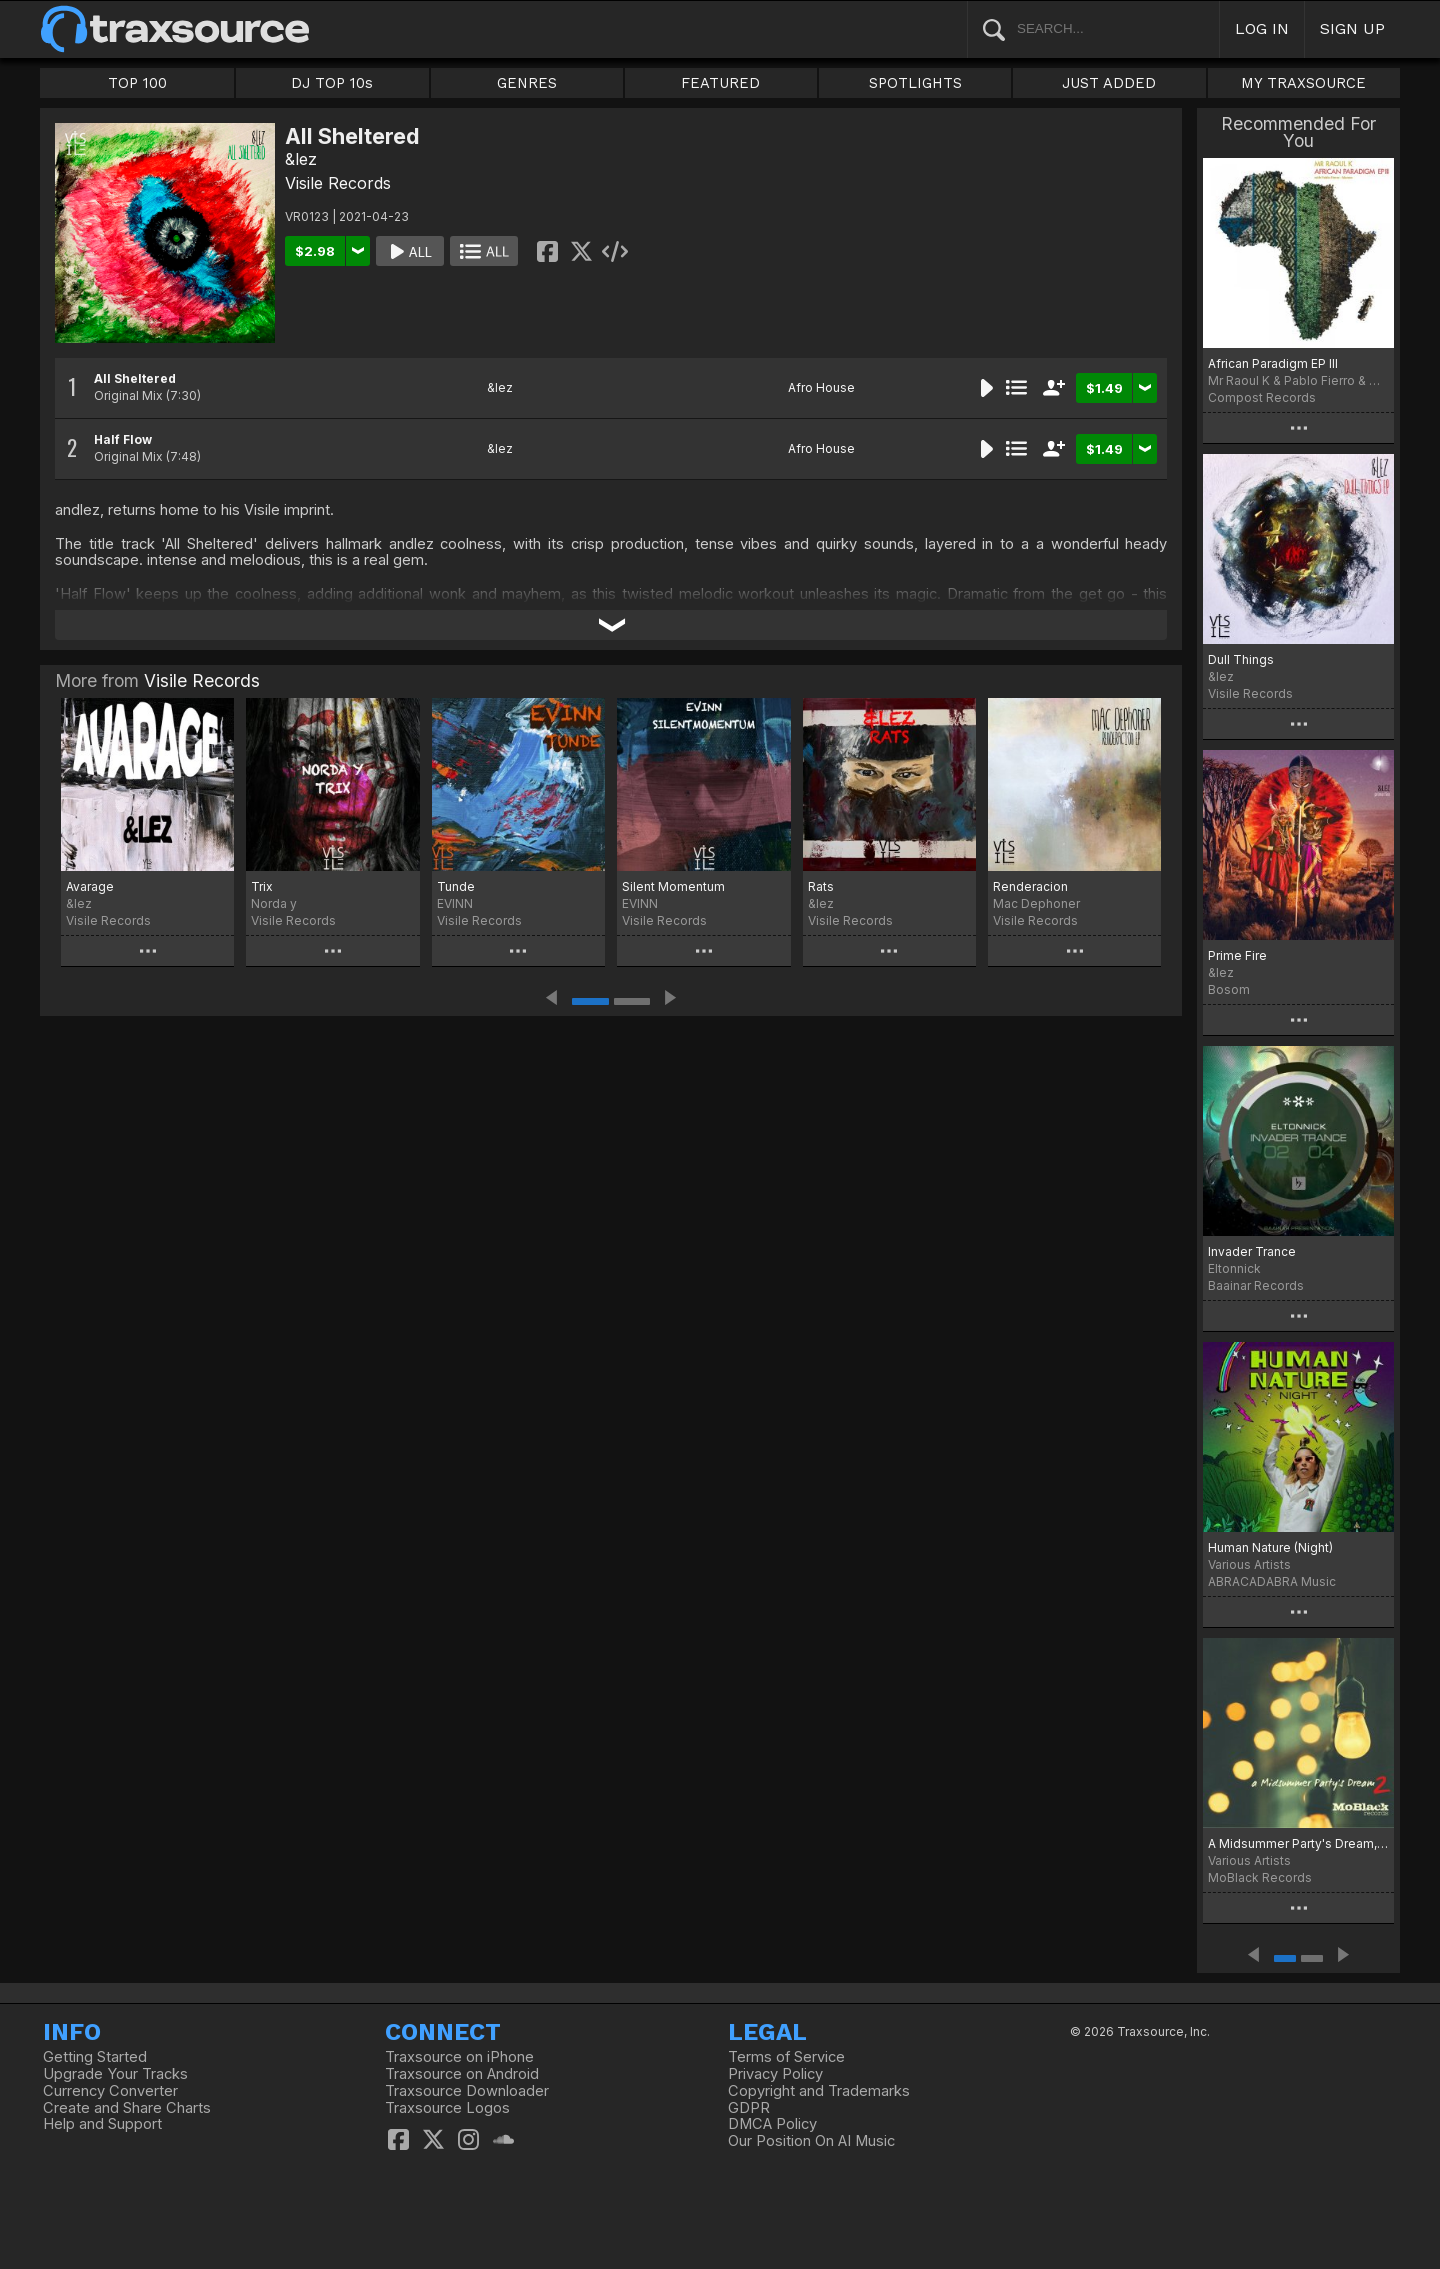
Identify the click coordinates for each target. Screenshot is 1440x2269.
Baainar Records (1256, 1285)
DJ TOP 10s (332, 83)
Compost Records (1262, 397)
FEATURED (720, 83)
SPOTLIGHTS (915, 83)
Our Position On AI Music (811, 2141)
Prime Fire (1237, 955)
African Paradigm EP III (1273, 363)
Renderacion (1030, 886)
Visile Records (338, 183)
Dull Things (1241, 659)
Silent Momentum (673, 886)
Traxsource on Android (462, 2074)
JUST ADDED (1109, 83)
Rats (821, 886)
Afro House (821, 387)
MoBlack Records (1260, 1877)
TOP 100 (137, 83)
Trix (262, 886)
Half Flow (123, 439)
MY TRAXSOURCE (1303, 83)
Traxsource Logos (447, 2108)
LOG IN (1262, 28)
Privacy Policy (775, 2074)
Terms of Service (786, 2057)
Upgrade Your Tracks (115, 2074)
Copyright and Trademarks (819, 2091)
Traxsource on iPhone (459, 2057)
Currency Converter (110, 2091)
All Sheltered (135, 378)
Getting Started (95, 2057)
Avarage (90, 886)
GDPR (749, 2108)
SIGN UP (1352, 28)
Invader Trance (1252, 1251)
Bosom (1229, 989)
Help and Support (102, 2124)
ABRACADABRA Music (1272, 1581)
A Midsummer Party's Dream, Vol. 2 (1298, 1843)
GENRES (527, 83)
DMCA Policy (772, 2124)
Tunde (456, 886)
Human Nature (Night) (1270, 1547)
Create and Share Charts (127, 2108)
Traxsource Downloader (467, 2091)
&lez (301, 159)
